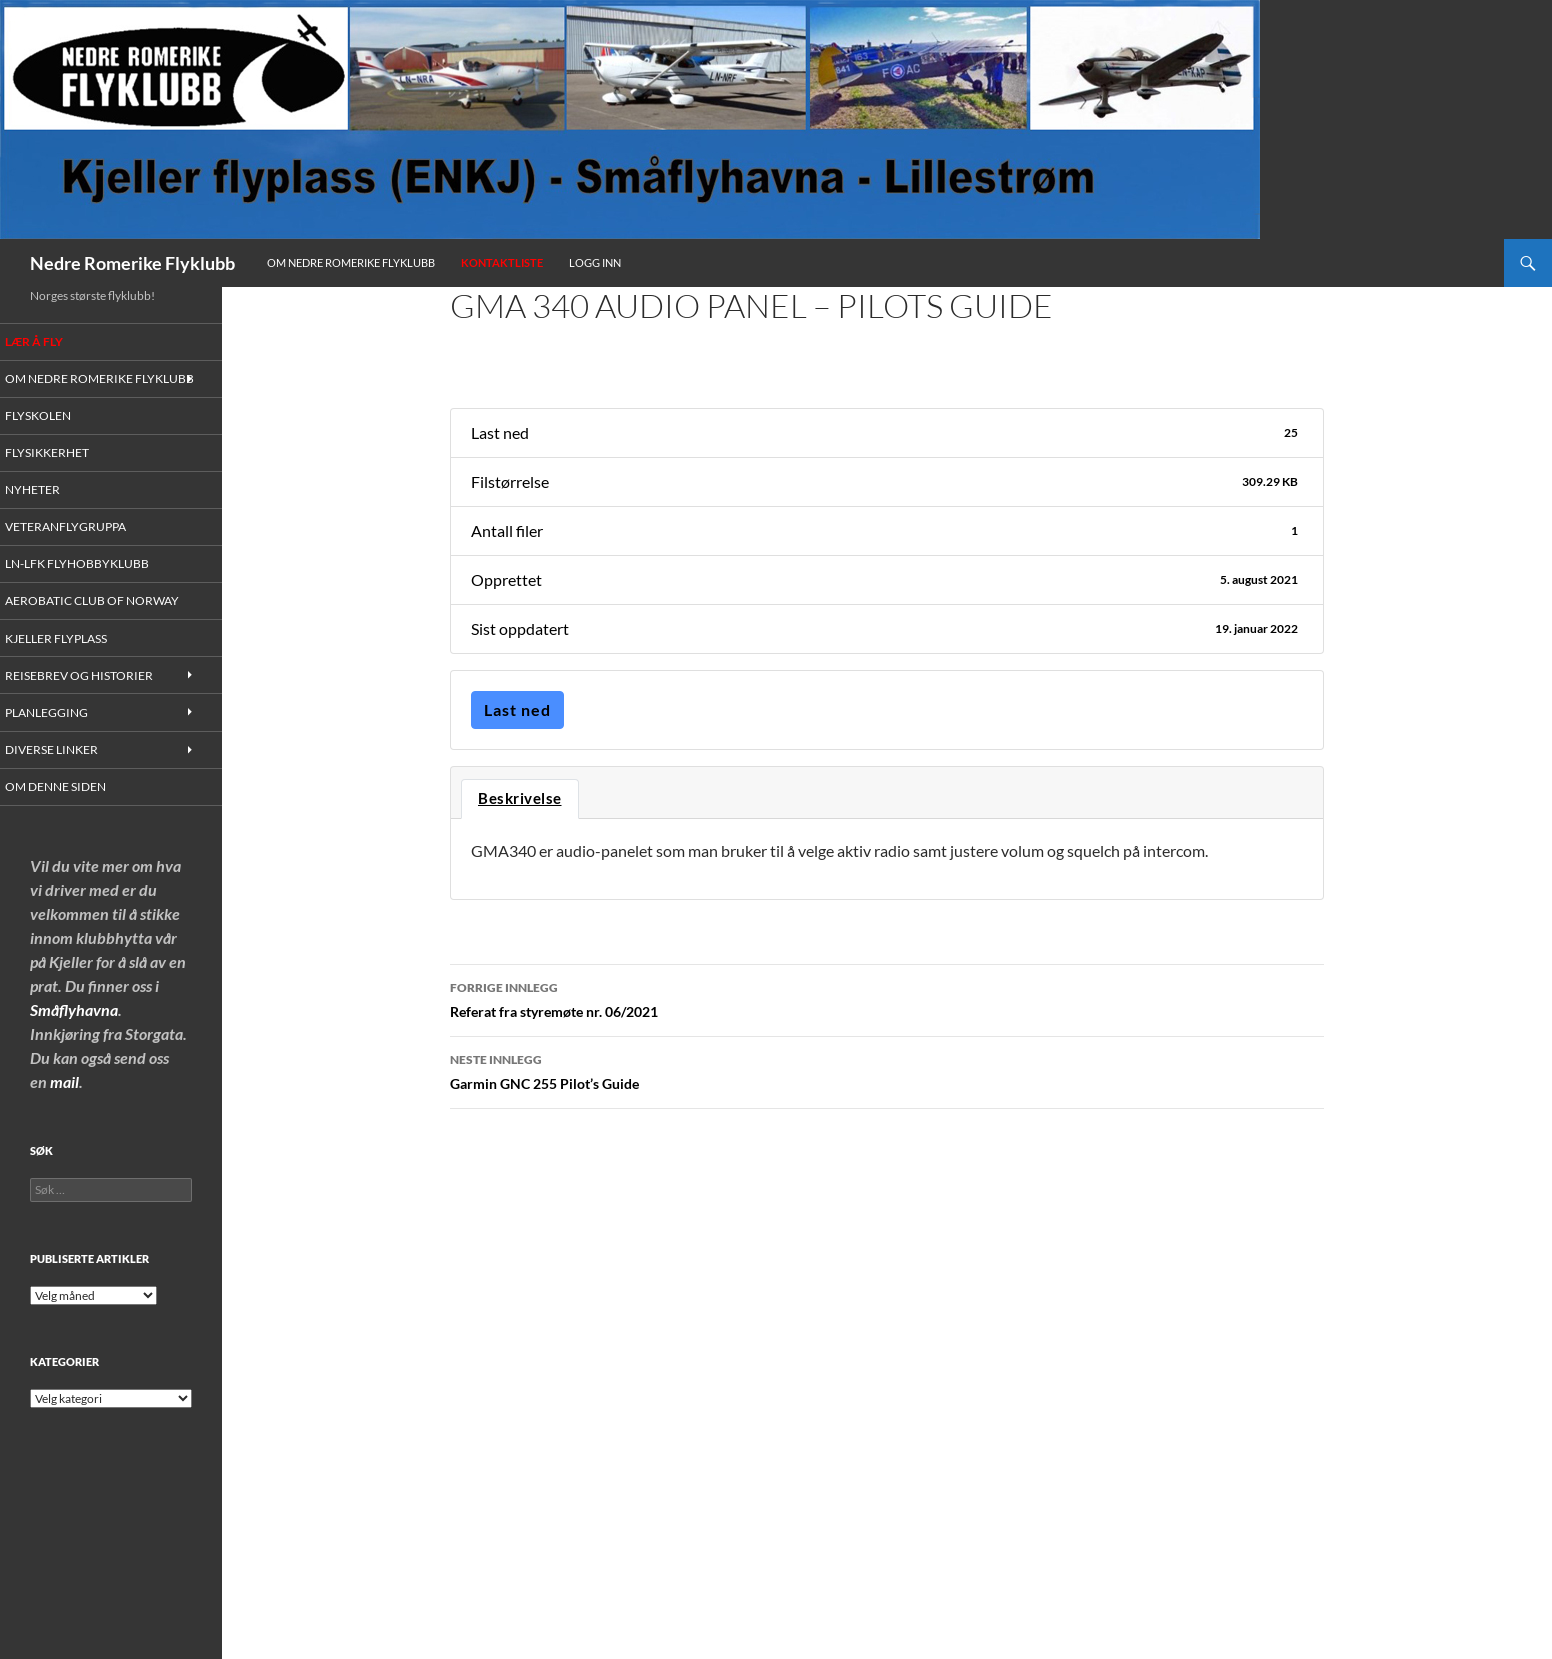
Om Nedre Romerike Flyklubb (351, 262)
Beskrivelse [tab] (520, 798)
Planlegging (67, 733)
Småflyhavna (74, 1031)
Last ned (517, 709)
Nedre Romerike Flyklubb (132, 263)
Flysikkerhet (67, 470)
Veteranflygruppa (84, 545)
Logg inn (595, 262)
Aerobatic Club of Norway (108, 620)
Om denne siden (75, 808)
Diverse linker (71, 770)
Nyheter (54, 508)
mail (64, 1103)
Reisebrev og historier (95, 695)
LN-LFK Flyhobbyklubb (95, 583)
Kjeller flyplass (77, 658)
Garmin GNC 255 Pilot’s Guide (887, 1070)
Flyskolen (60, 433)
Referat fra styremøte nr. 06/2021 (887, 998)
